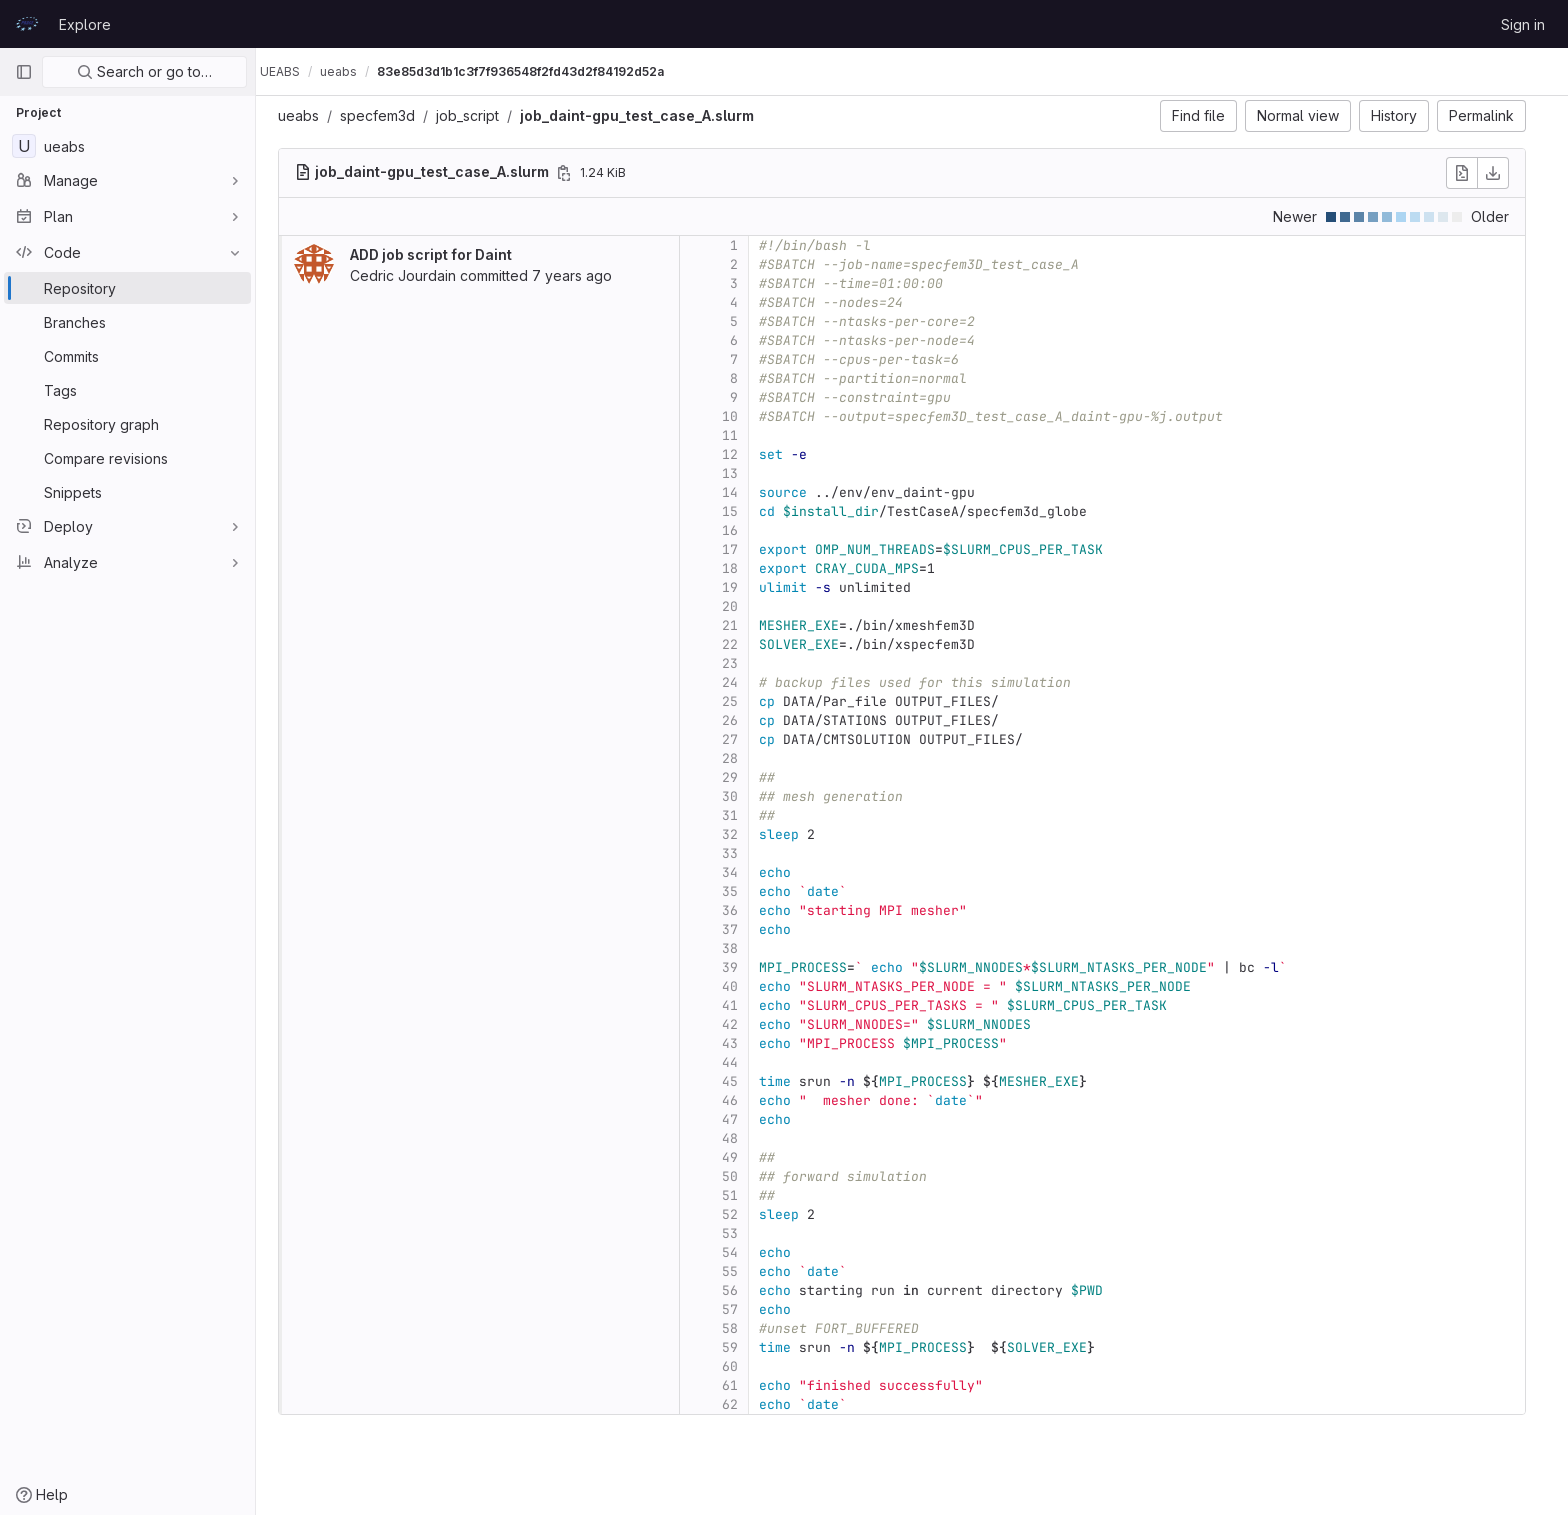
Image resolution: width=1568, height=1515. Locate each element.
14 (740, 492)
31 (740, 815)
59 (740, 1347)
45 (740, 1081)
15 (740, 511)
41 (740, 1005)
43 (740, 1043)
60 (740, 1366)
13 (740, 473)
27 (740, 739)
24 (740, 682)
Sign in (1523, 24)
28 (740, 758)
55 (740, 1271)
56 (740, 1290)
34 (740, 872)
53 (740, 1233)
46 (740, 1100)
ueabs (308, 115)
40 (740, 986)
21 (740, 625)
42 (740, 1024)
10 (740, 416)
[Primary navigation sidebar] (24, 72)
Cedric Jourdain (413, 275)
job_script (477, 115)
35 (740, 891)
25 (740, 701)
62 (740, 1404)
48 (740, 1138)
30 (740, 796)
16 (740, 530)
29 (740, 777)
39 (740, 967)
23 (740, 663)
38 (740, 948)
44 (740, 1062)
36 (740, 910)
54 (740, 1252)
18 (740, 568)
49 (740, 1157)
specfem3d (387, 115)
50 (740, 1176)
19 (740, 587)
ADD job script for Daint (441, 254)
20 (740, 606)
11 (740, 435)
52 (740, 1214)
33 (740, 853)
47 (740, 1119)
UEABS (300, 71)
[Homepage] (27, 24)
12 (740, 454)
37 (740, 929)
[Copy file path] (574, 173)
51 (740, 1195)
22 (740, 644)
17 (740, 549)
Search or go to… (144, 71)
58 (740, 1328)
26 (740, 720)
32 (740, 834)
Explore (85, 24)
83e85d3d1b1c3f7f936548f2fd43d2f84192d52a (540, 71)
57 (740, 1309)
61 (740, 1385)
